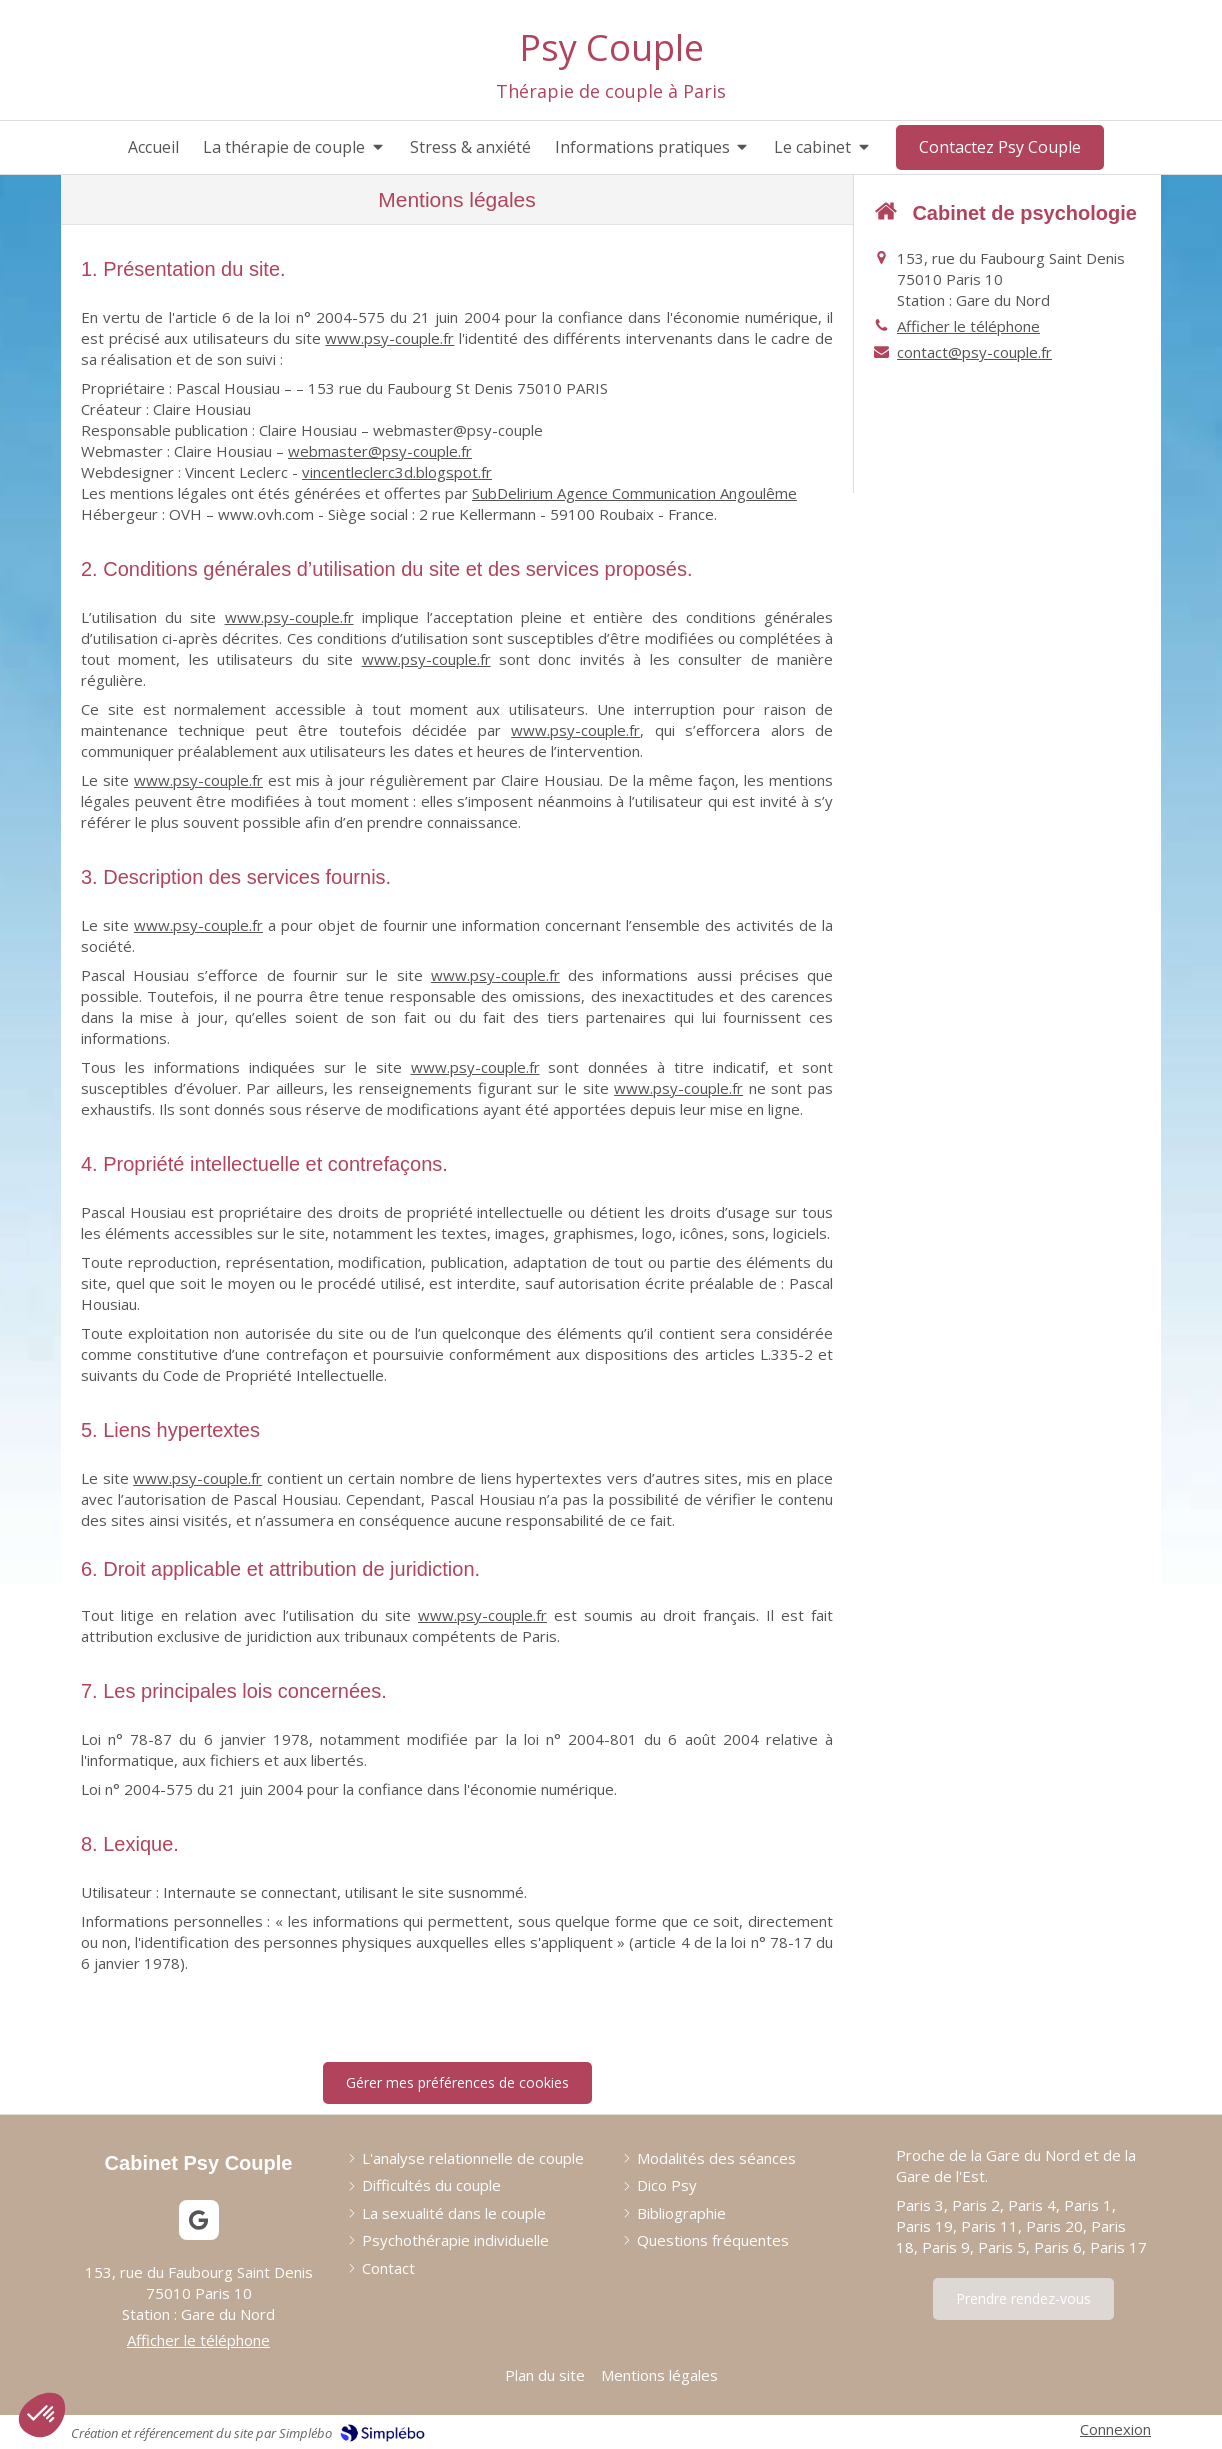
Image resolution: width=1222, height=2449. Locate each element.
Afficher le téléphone (968, 326)
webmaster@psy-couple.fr (380, 451)
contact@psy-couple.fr (974, 352)
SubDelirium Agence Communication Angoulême (634, 493)
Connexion (1115, 2429)
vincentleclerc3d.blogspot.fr (397, 472)
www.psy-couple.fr (389, 338)
